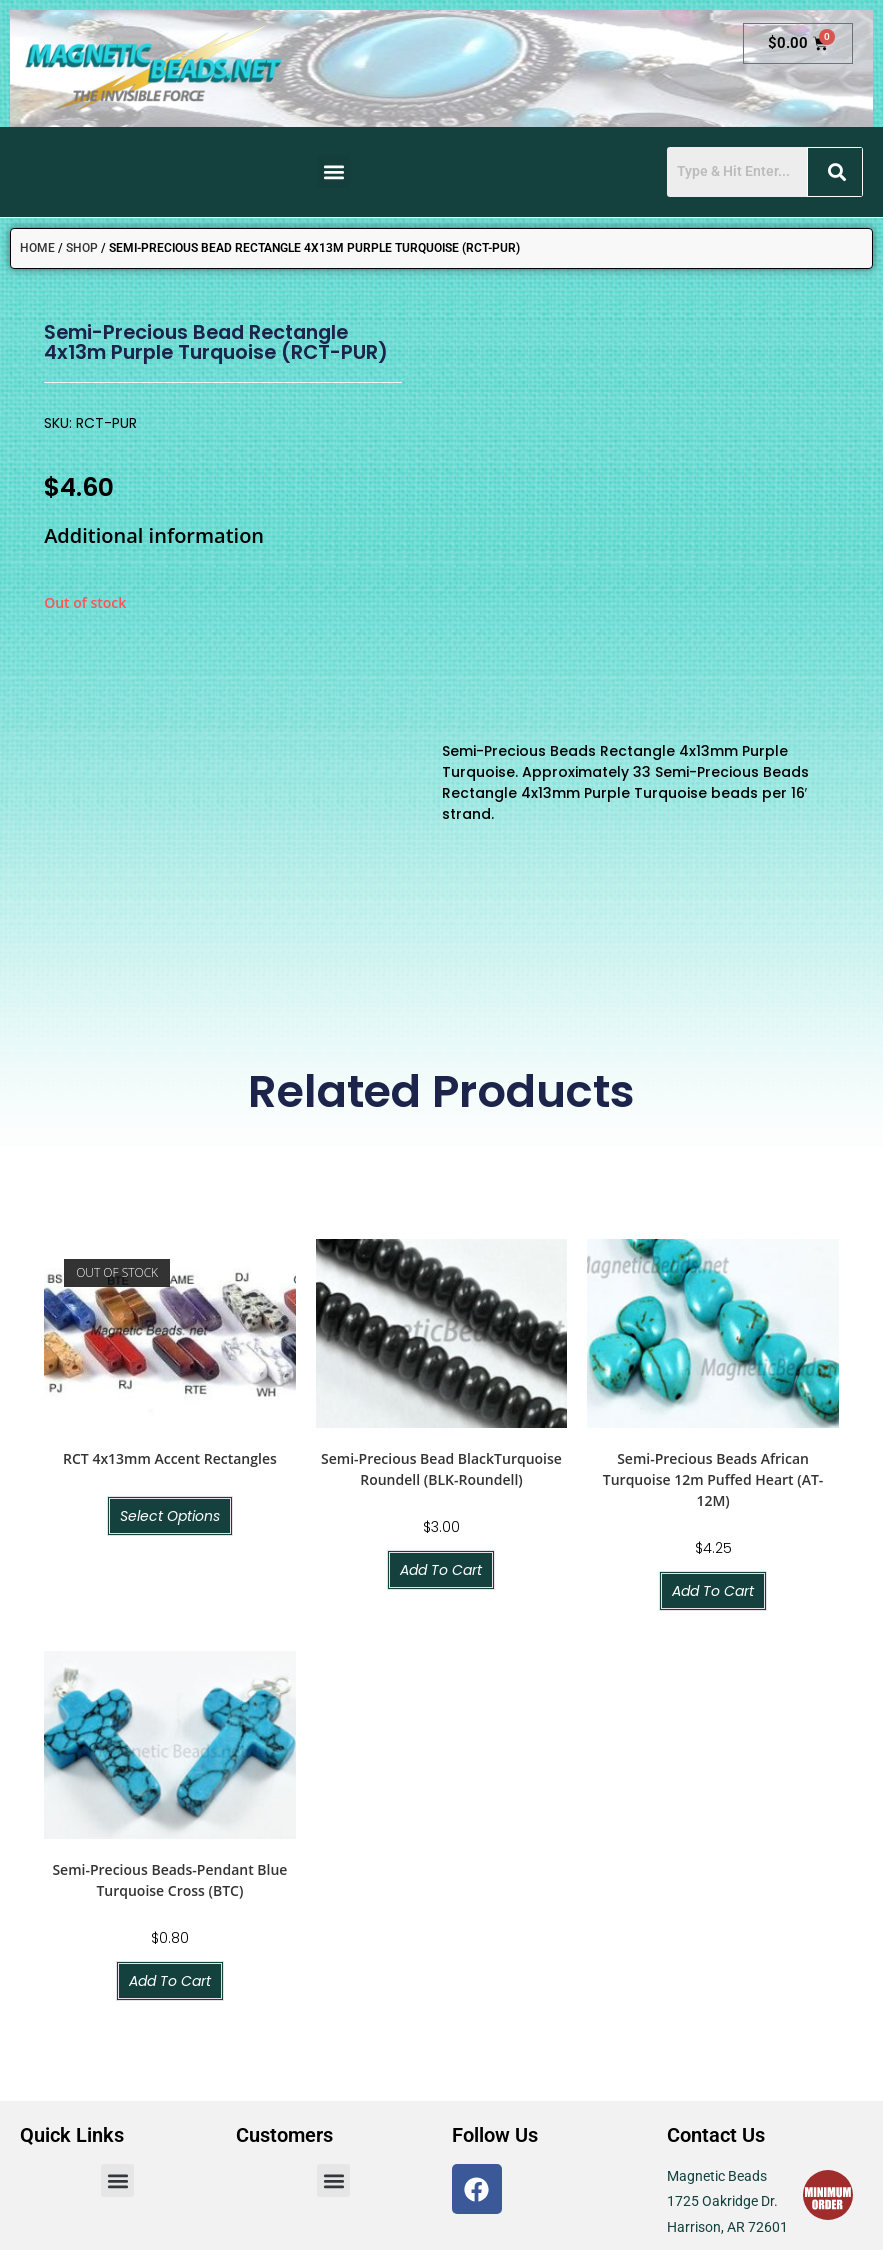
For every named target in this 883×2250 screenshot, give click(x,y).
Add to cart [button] (441, 1340)
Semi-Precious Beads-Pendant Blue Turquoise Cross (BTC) (169, 1651)
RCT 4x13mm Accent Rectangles (170, 1228)
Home (37, 248)
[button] (333, 171)
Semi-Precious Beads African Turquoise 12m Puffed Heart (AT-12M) (713, 1249)
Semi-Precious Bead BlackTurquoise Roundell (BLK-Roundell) (441, 1239)
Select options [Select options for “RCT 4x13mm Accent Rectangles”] (170, 1286)
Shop (82, 248)
